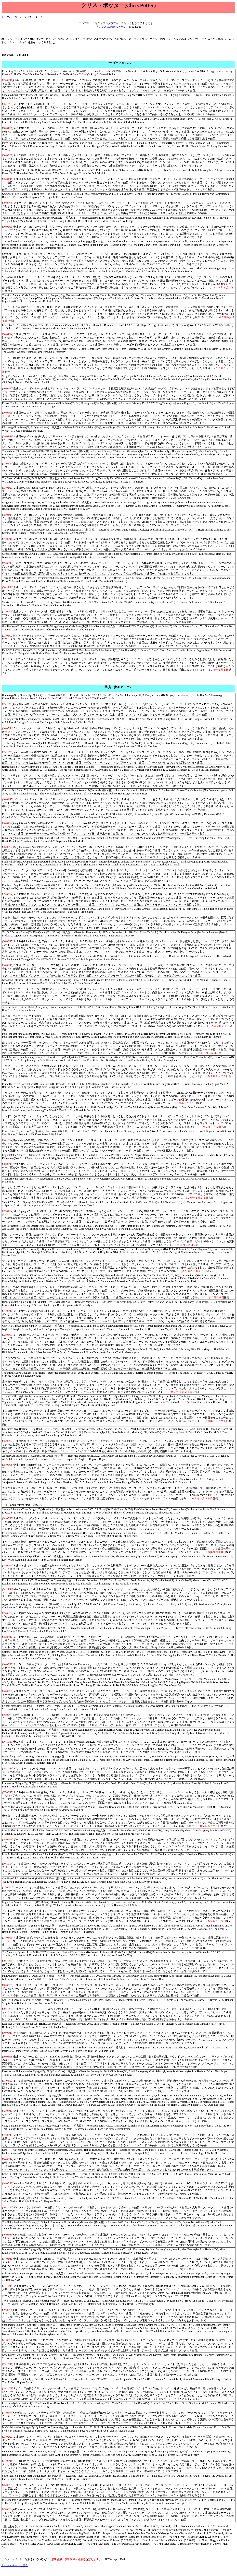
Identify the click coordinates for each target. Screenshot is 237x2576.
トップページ (9, 17)
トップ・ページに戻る (14, 2565)
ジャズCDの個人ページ (112, 26)
